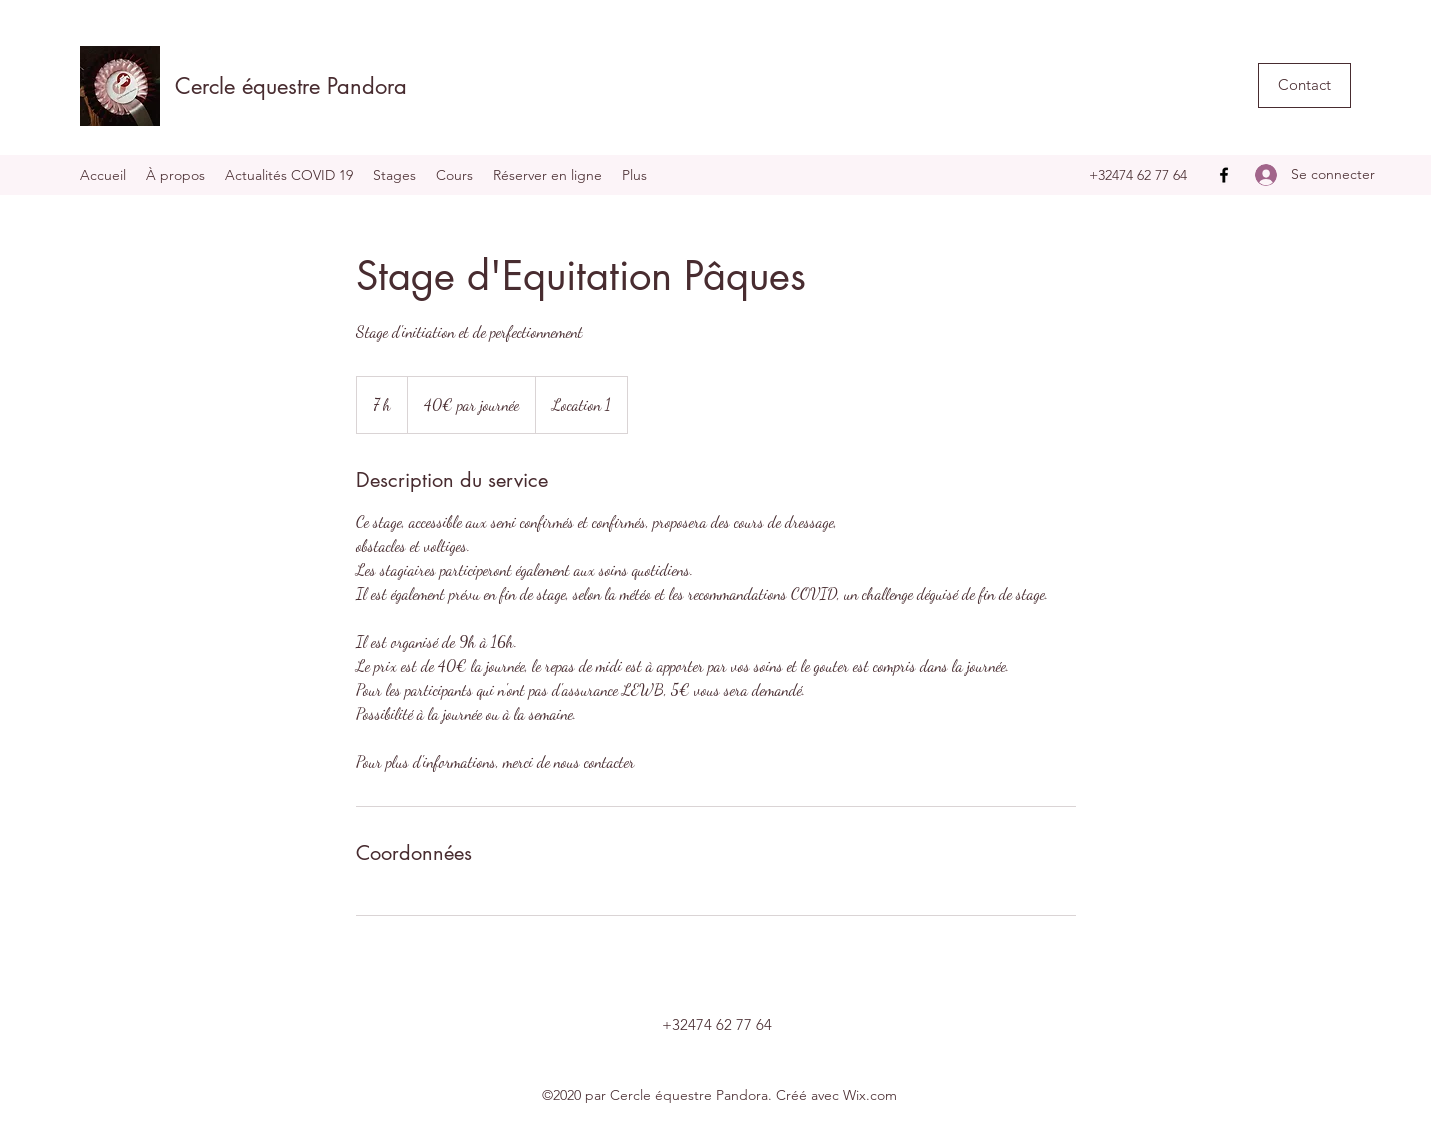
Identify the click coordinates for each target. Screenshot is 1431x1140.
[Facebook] (1224, 175)
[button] (1304, 85)
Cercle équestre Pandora (291, 86)
